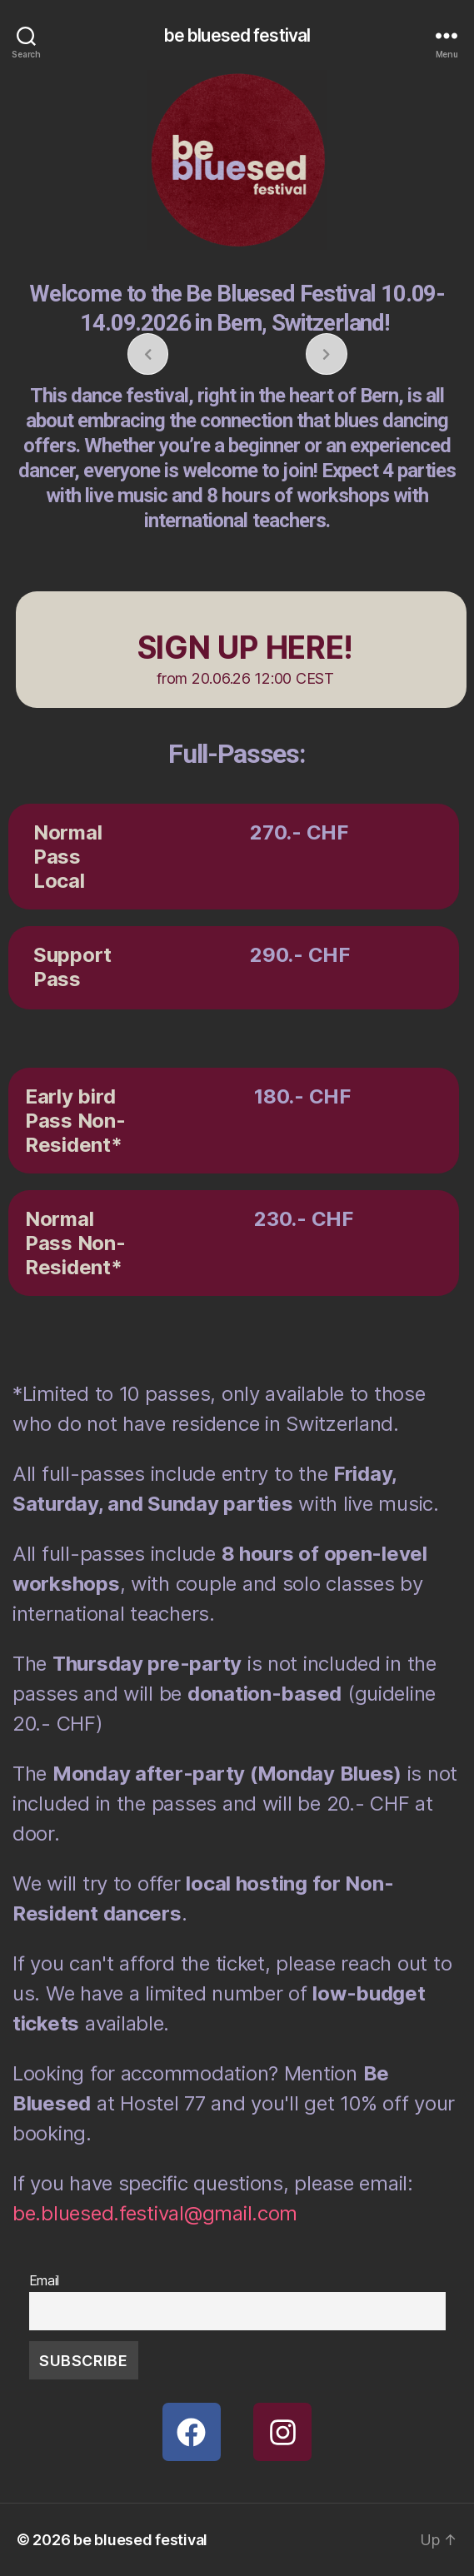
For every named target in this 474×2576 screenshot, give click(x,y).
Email (44, 2280)
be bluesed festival (237, 35)
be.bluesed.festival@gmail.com (154, 2213)
